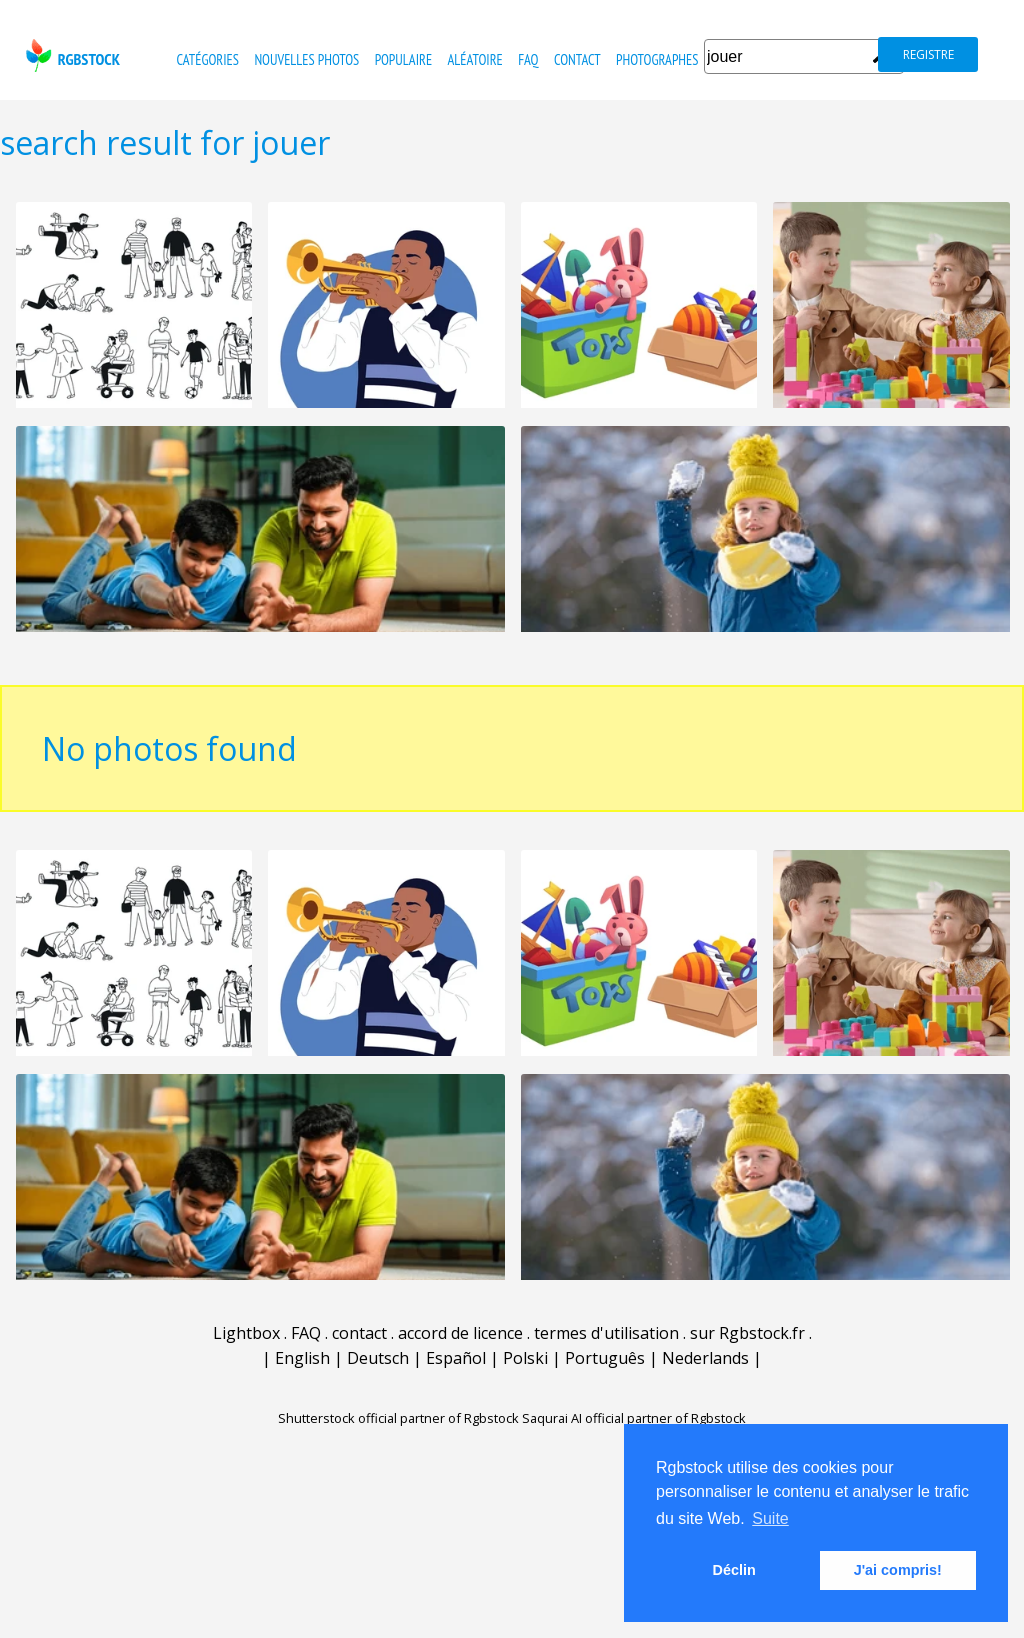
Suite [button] (770, 1518)
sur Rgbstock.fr (747, 1333)
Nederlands (705, 1358)
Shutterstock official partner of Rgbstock (398, 1418)
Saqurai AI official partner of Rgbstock (634, 1418)
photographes (657, 59)
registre (928, 54)
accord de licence (460, 1333)
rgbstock (70, 55)
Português (605, 1358)
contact (577, 59)
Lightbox (246, 1333)
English (302, 1358)
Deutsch (378, 1358)
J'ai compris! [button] (898, 1570)
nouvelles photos (306, 59)
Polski (525, 1358)
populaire (404, 59)
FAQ (528, 59)
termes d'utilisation (606, 1333)
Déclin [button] (734, 1570)
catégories (208, 59)
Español (456, 1358)
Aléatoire (475, 59)
